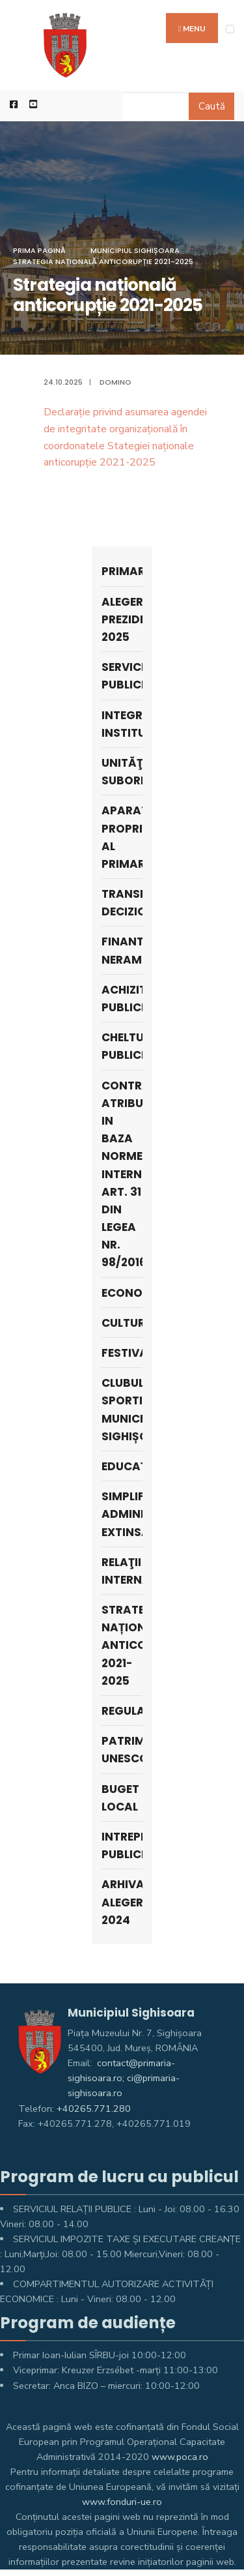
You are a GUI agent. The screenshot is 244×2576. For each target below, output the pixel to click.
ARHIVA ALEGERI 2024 (122, 1901)
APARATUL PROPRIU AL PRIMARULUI (122, 837)
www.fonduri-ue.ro (122, 2501)
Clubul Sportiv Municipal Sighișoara (122, 1409)
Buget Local (120, 1797)
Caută (211, 106)
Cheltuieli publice (122, 1046)
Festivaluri (122, 1353)
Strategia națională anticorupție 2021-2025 (103, 261)
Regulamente (122, 1711)
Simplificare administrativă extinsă (122, 1513)
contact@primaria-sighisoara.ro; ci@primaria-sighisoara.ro (124, 2077)
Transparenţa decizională (122, 902)
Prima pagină (39, 250)
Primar (122, 571)
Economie (122, 1293)
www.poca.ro (180, 2456)
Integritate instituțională (122, 724)
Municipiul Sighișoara (135, 250)
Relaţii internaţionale (122, 1571)
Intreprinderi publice (122, 1845)
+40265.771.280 (94, 2108)
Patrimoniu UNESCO (122, 1749)
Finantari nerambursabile (122, 950)
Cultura (122, 1323)
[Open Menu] (230, 29)
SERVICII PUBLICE (122, 675)
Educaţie (122, 1466)
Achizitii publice (122, 998)
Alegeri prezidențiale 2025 (122, 619)
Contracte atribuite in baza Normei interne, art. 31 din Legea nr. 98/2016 (122, 1174)
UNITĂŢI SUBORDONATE (122, 771)
